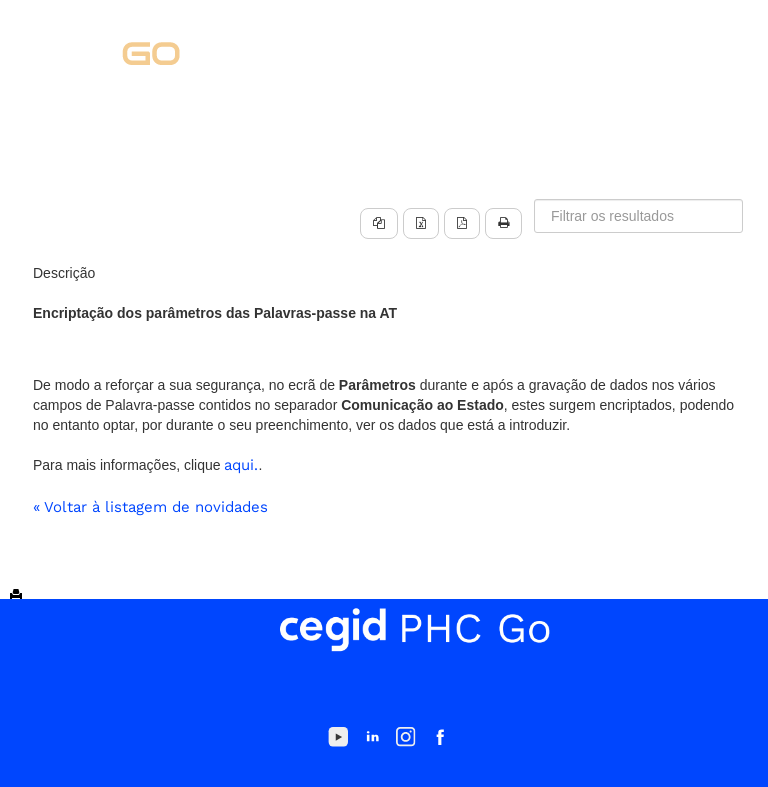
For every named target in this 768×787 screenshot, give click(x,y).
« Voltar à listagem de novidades (150, 507)
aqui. (241, 465)
